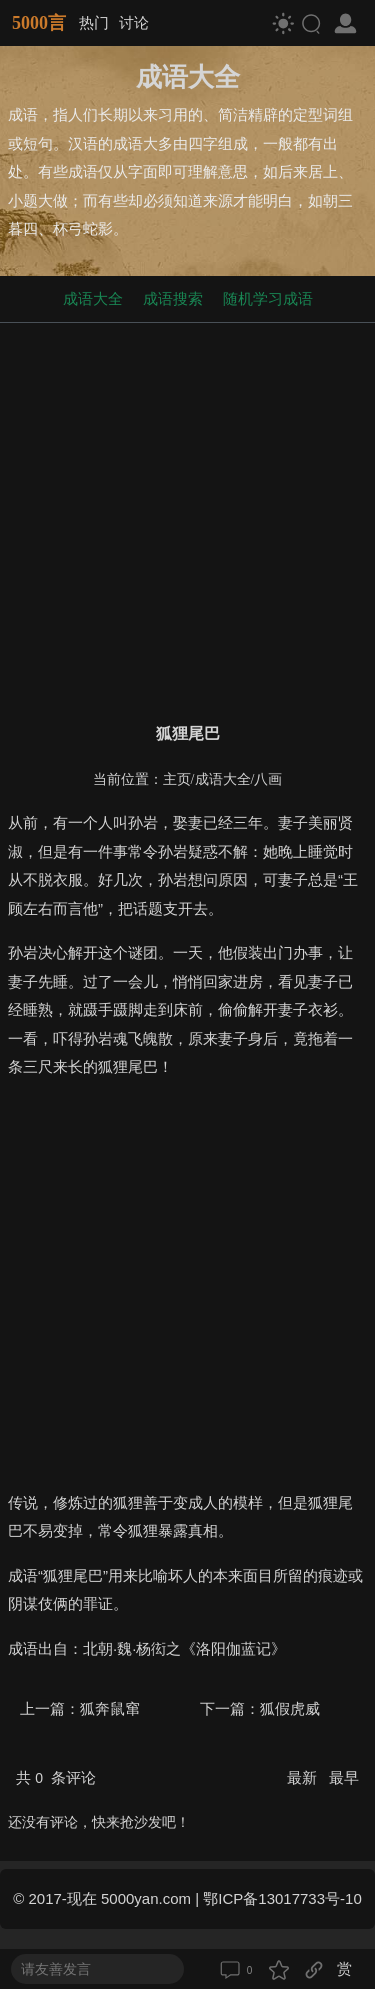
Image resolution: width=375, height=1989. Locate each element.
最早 (344, 1777)
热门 (94, 22)
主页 (177, 779)
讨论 (134, 22)
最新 (304, 1777)
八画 (268, 779)
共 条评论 (56, 1777)
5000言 (39, 23)
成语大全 (93, 298)
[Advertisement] (187, 518)
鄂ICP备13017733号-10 (282, 1898)
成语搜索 (173, 298)
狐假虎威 (290, 1708)
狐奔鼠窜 (110, 1708)
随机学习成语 (268, 298)
